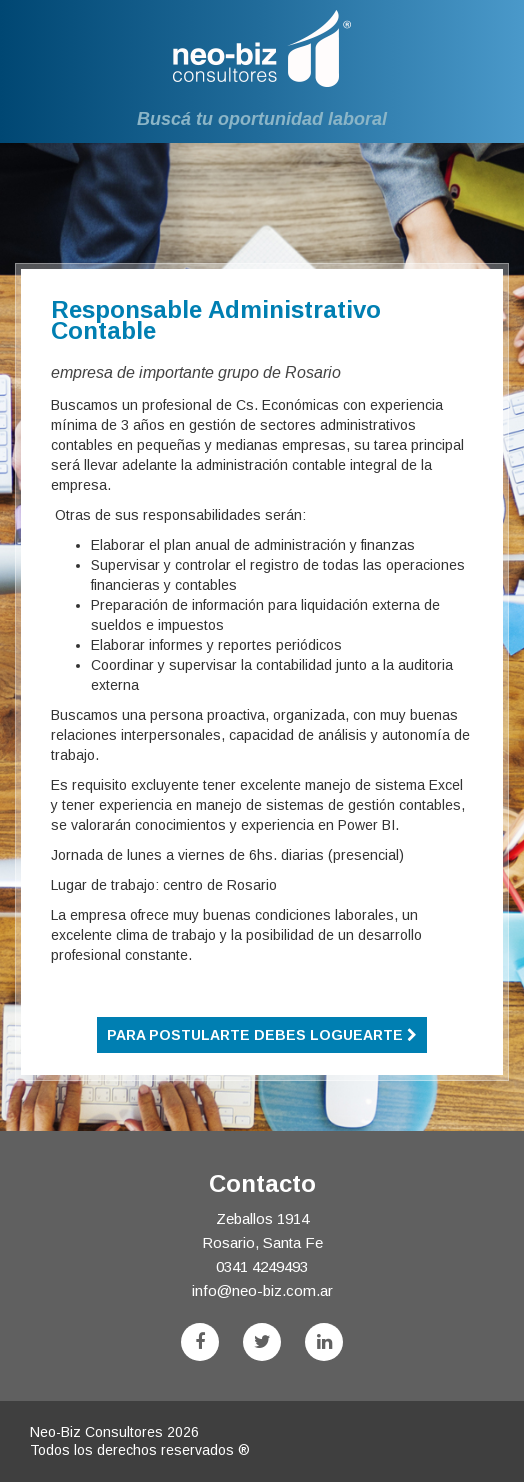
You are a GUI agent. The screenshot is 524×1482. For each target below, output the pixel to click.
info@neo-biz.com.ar (262, 1290)
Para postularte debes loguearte (262, 1035)
